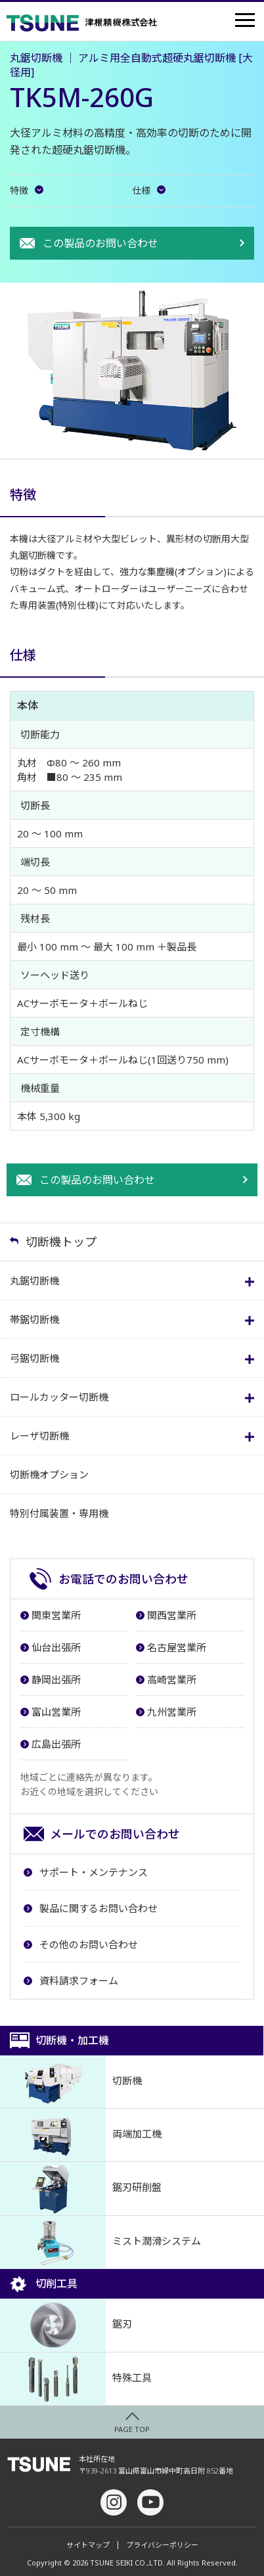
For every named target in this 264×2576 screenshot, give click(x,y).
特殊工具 (76, 2379)
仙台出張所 (56, 1647)
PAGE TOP (132, 2429)
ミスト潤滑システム (100, 2242)
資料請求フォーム (78, 1980)
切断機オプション (49, 1474)
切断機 (71, 2081)
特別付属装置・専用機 (59, 1513)
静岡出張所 (56, 1679)
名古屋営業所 (176, 1647)
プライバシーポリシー (162, 2545)
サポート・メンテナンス (93, 1872)
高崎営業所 (171, 1679)
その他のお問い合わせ (88, 1944)
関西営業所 (171, 1615)
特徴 (19, 191)
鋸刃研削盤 (81, 2188)
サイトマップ (88, 2545)
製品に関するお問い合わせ (98, 1908)
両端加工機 (81, 2135)
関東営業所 (56, 1615)
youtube (150, 2502)
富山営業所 (56, 1711)
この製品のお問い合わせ (100, 243)
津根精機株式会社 (81, 23)
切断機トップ (61, 1242)
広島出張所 (56, 1743)
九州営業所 (171, 1711)
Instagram (113, 2502)
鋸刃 (66, 2325)
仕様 (141, 191)
